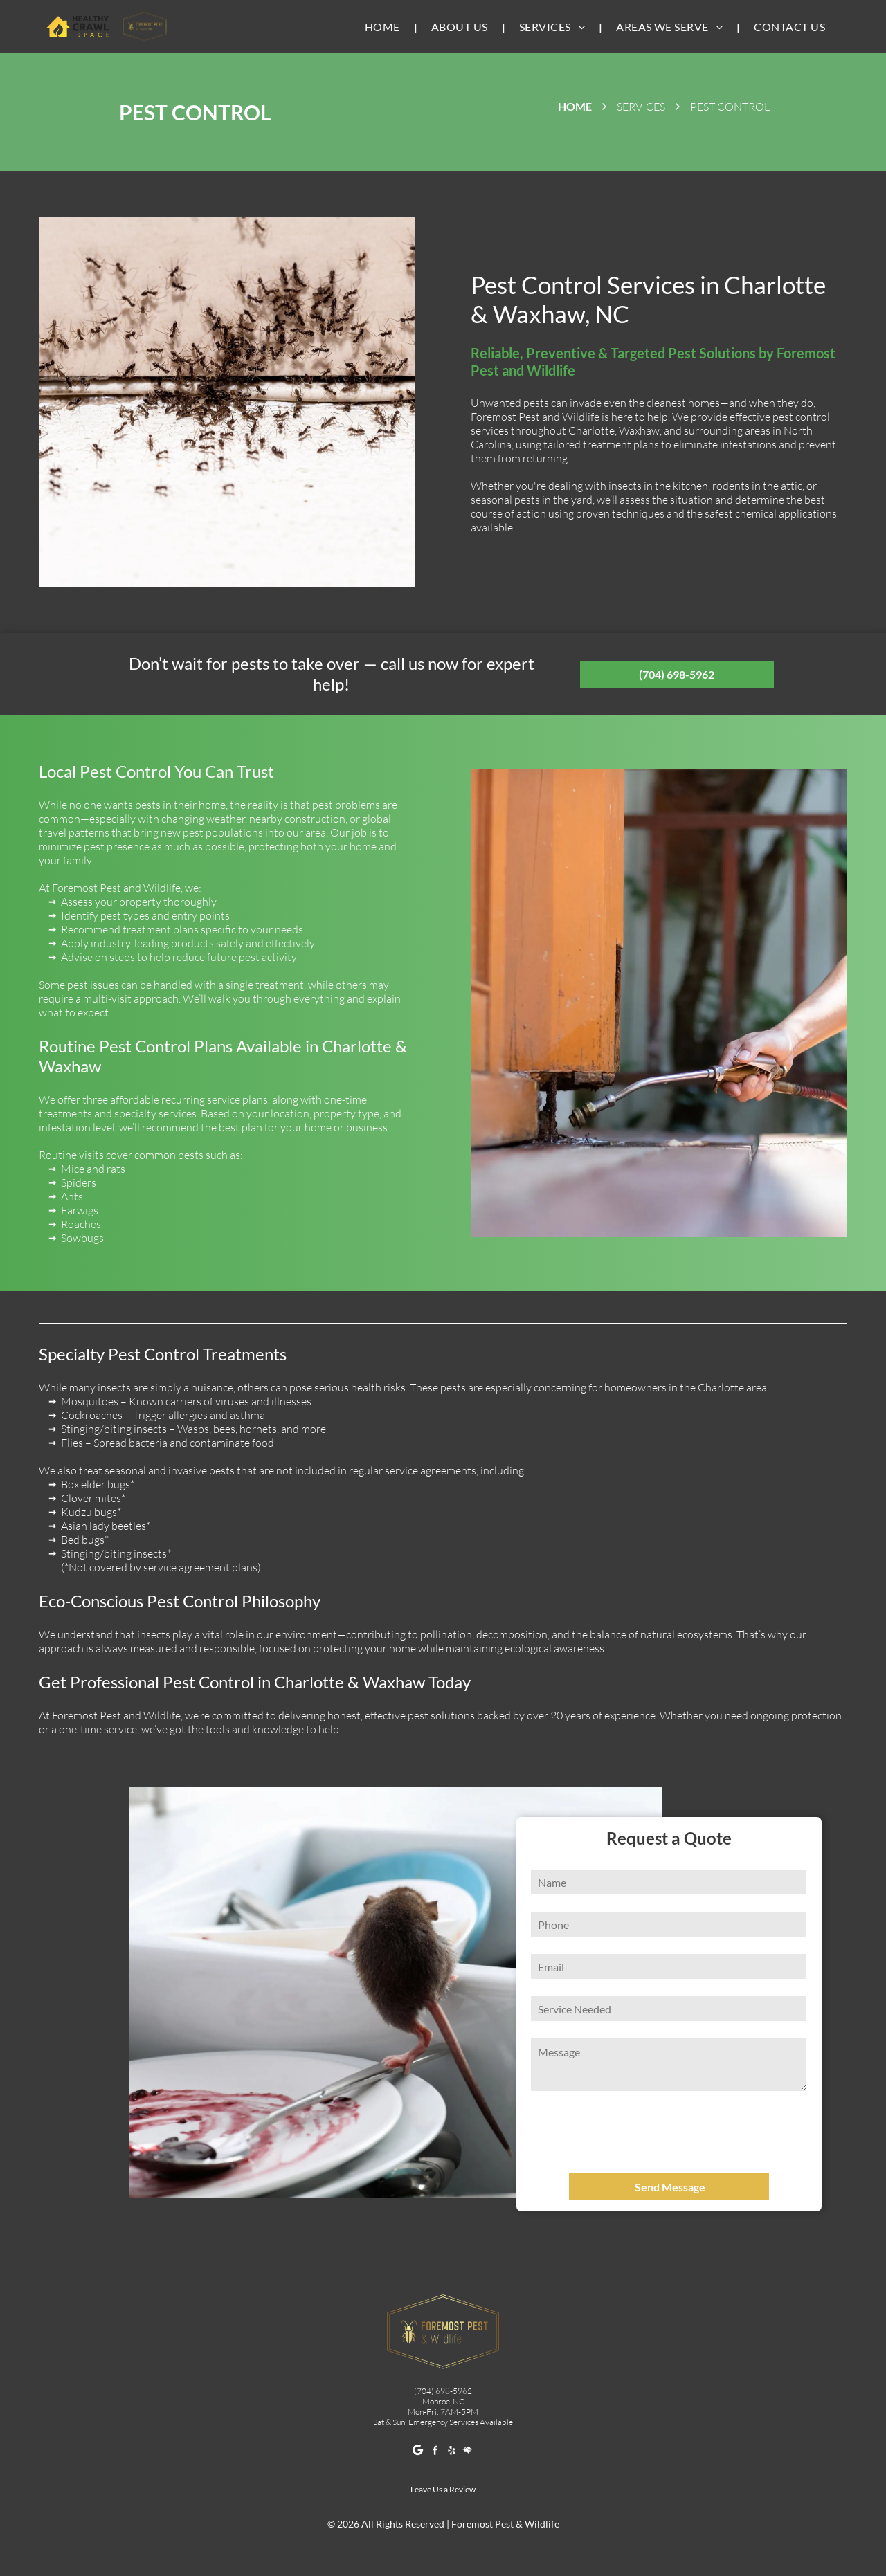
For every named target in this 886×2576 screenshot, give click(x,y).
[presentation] (635, 2132)
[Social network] (468, 2452)
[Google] (418, 2452)
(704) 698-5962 (443, 2391)
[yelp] (451, 2452)
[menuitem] (384, 26)
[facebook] (435, 2452)
